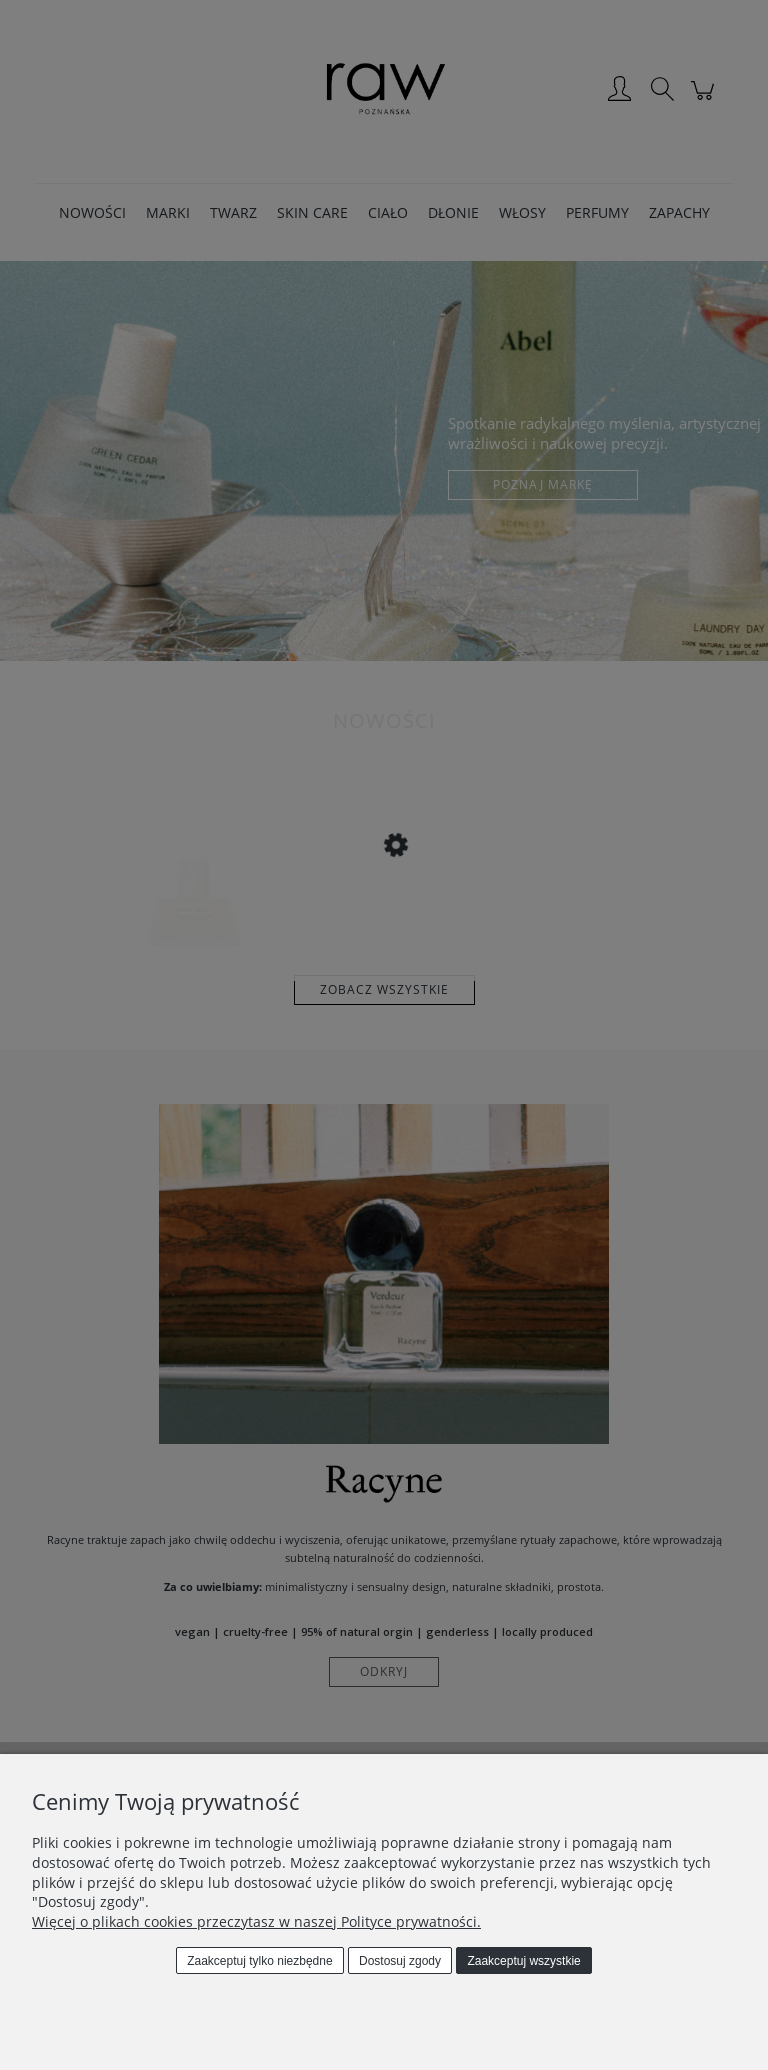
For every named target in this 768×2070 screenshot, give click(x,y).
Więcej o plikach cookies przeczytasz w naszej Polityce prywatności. (256, 1921)
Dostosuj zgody (400, 1961)
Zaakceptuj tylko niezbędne (259, 1961)
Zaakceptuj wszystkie (523, 1961)
